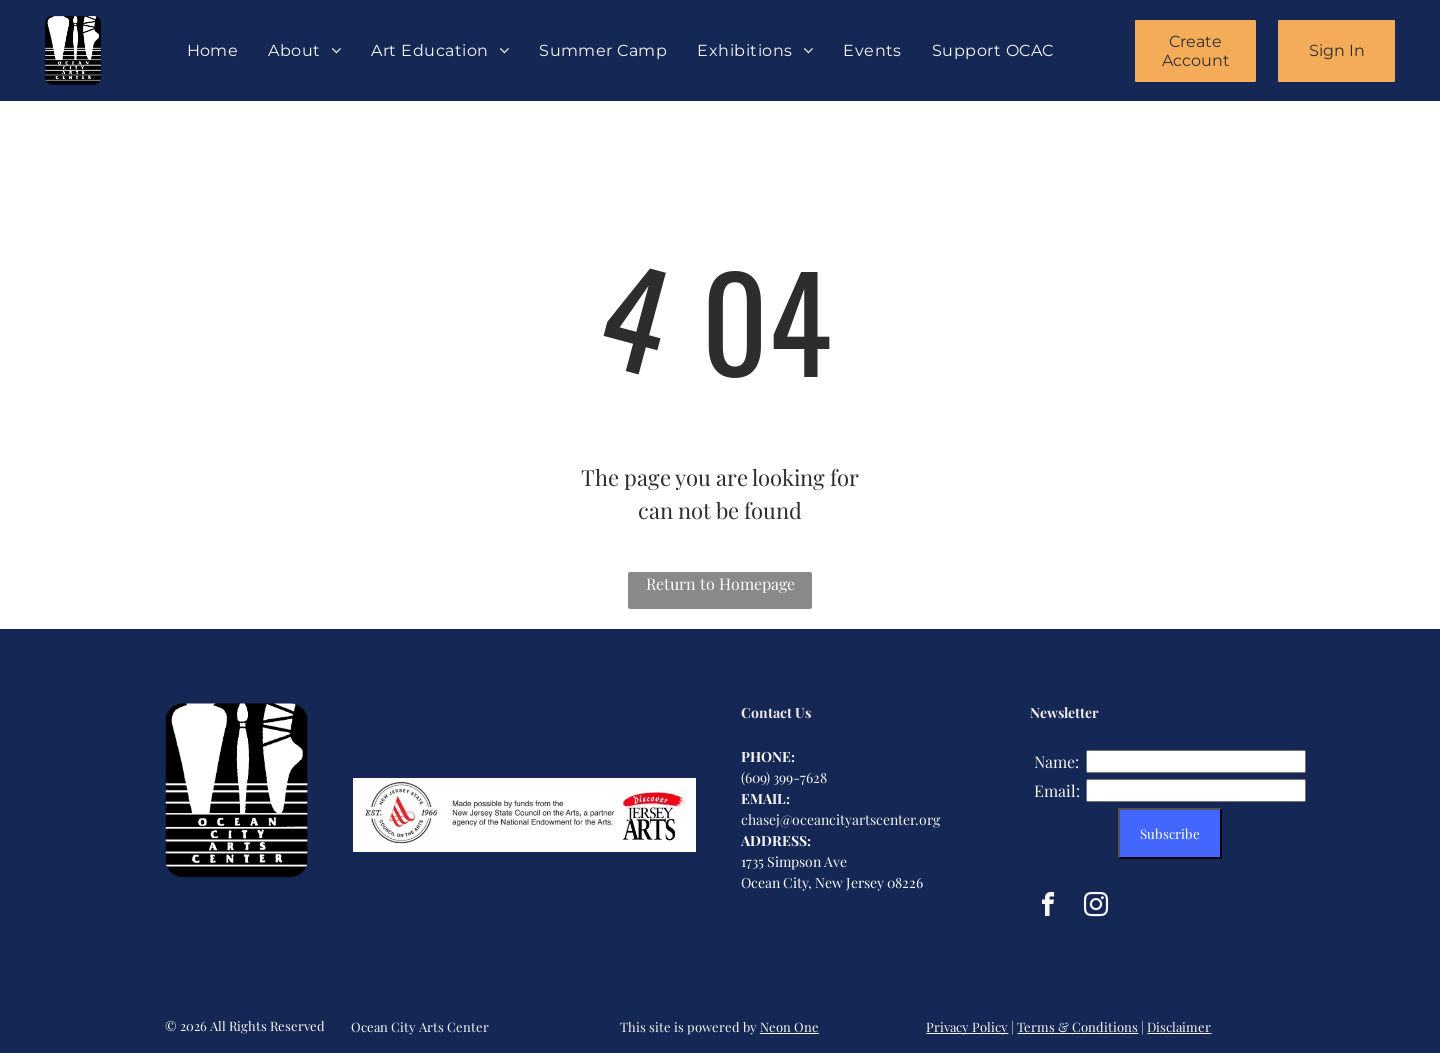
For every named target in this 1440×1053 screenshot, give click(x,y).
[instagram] (1096, 907)
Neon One (789, 1026)
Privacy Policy (967, 1026)
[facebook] (1048, 907)
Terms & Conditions (1077, 1026)
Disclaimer (1179, 1026)
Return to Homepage (720, 583)
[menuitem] (213, 50)
